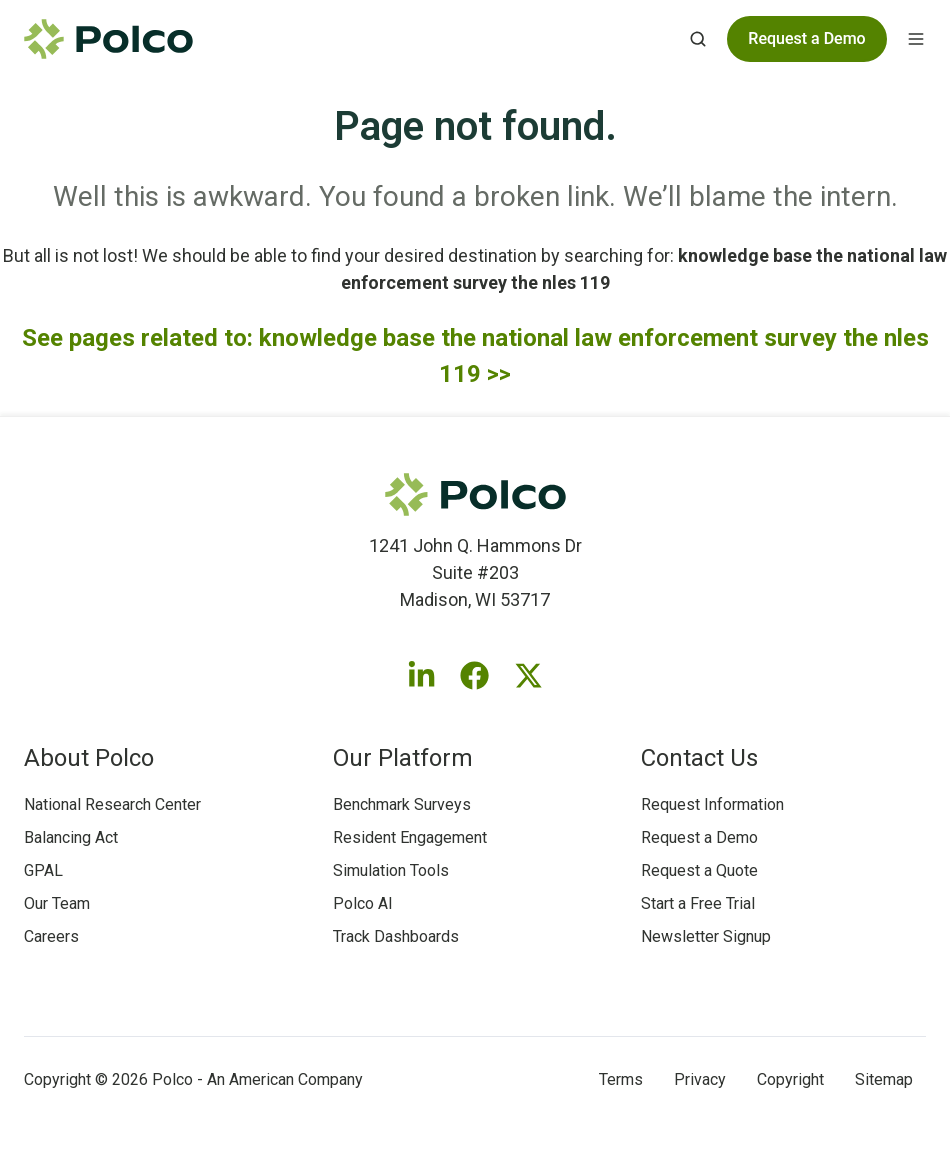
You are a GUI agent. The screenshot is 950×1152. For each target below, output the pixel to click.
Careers (51, 936)
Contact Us (699, 758)
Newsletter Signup (706, 936)
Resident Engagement (410, 837)
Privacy (700, 1079)
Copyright (790, 1079)
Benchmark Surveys (402, 804)
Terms (621, 1079)
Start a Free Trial (698, 903)
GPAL (43, 870)
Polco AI (363, 903)
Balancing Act (71, 837)
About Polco (89, 758)
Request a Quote (699, 870)
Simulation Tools (391, 870)
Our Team (57, 903)
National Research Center (112, 804)
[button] (698, 39)
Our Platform (403, 758)
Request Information (712, 804)
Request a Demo (699, 837)
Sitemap (884, 1079)
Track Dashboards (396, 936)
